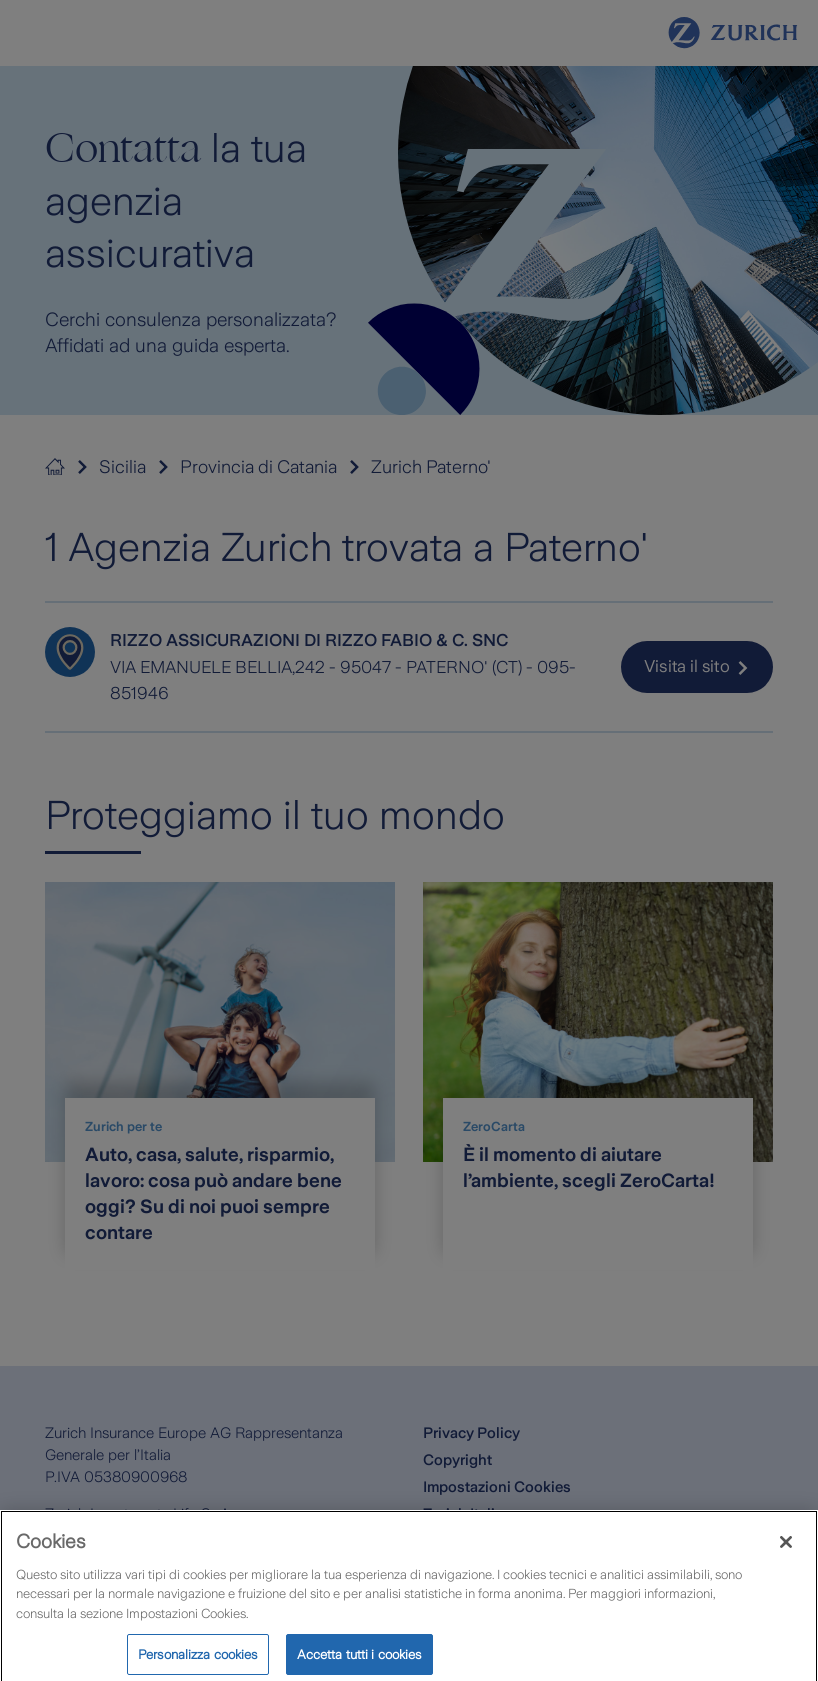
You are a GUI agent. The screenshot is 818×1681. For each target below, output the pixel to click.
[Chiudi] (786, 1552)
